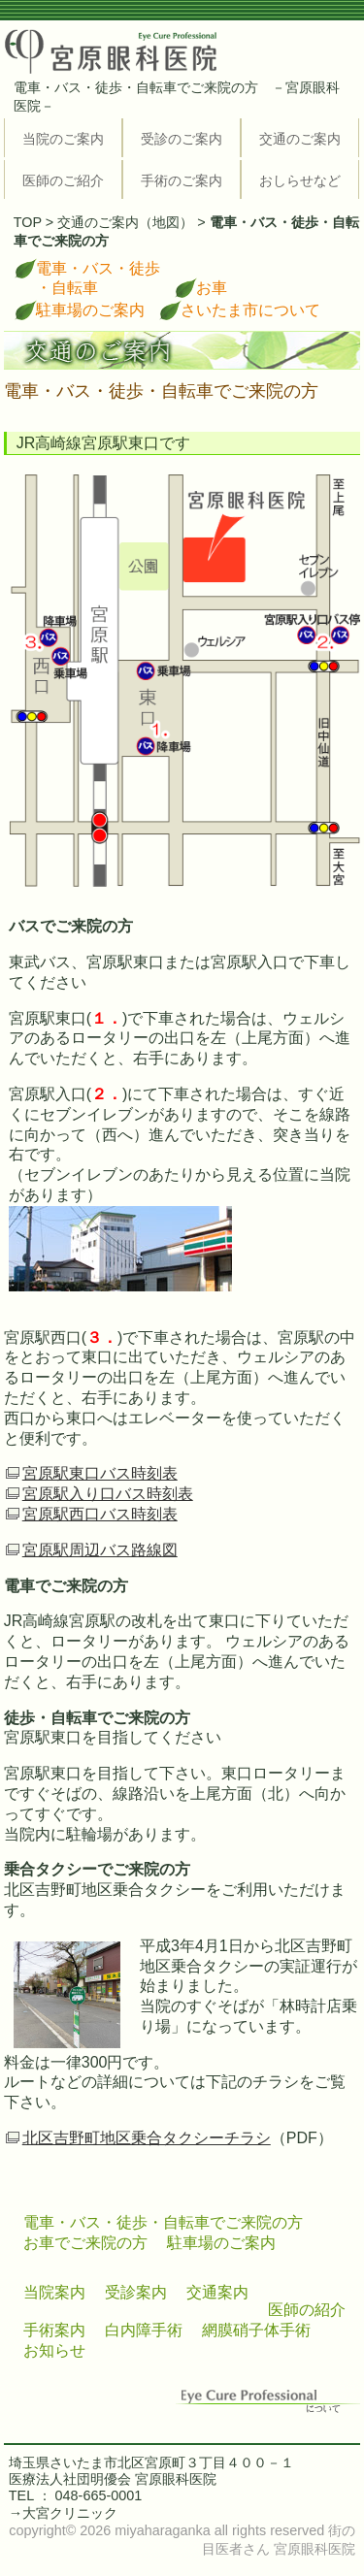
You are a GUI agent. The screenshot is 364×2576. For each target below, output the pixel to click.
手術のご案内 (181, 180)
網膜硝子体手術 (256, 2330)
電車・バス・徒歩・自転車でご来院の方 (163, 2222)
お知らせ (54, 2350)
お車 (211, 287)
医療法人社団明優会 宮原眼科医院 (112, 2479)
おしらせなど (300, 180)
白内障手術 (143, 2330)
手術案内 (54, 2330)
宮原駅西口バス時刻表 (100, 1514)
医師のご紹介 (63, 180)
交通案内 (217, 2292)
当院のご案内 (63, 139)
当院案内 (54, 2292)
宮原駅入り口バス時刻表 (107, 1493)
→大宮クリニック (63, 2513)
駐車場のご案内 (90, 310)
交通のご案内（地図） (125, 222)
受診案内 (136, 2292)
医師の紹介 (307, 2309)
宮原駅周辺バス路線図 (100, 1550)
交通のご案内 (300, 139)
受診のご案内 (181, 139)
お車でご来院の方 (85, 2242)
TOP (28, 222)
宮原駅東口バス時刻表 (100, 1473)
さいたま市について (250, 310)
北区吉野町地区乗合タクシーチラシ (146, 2138)
